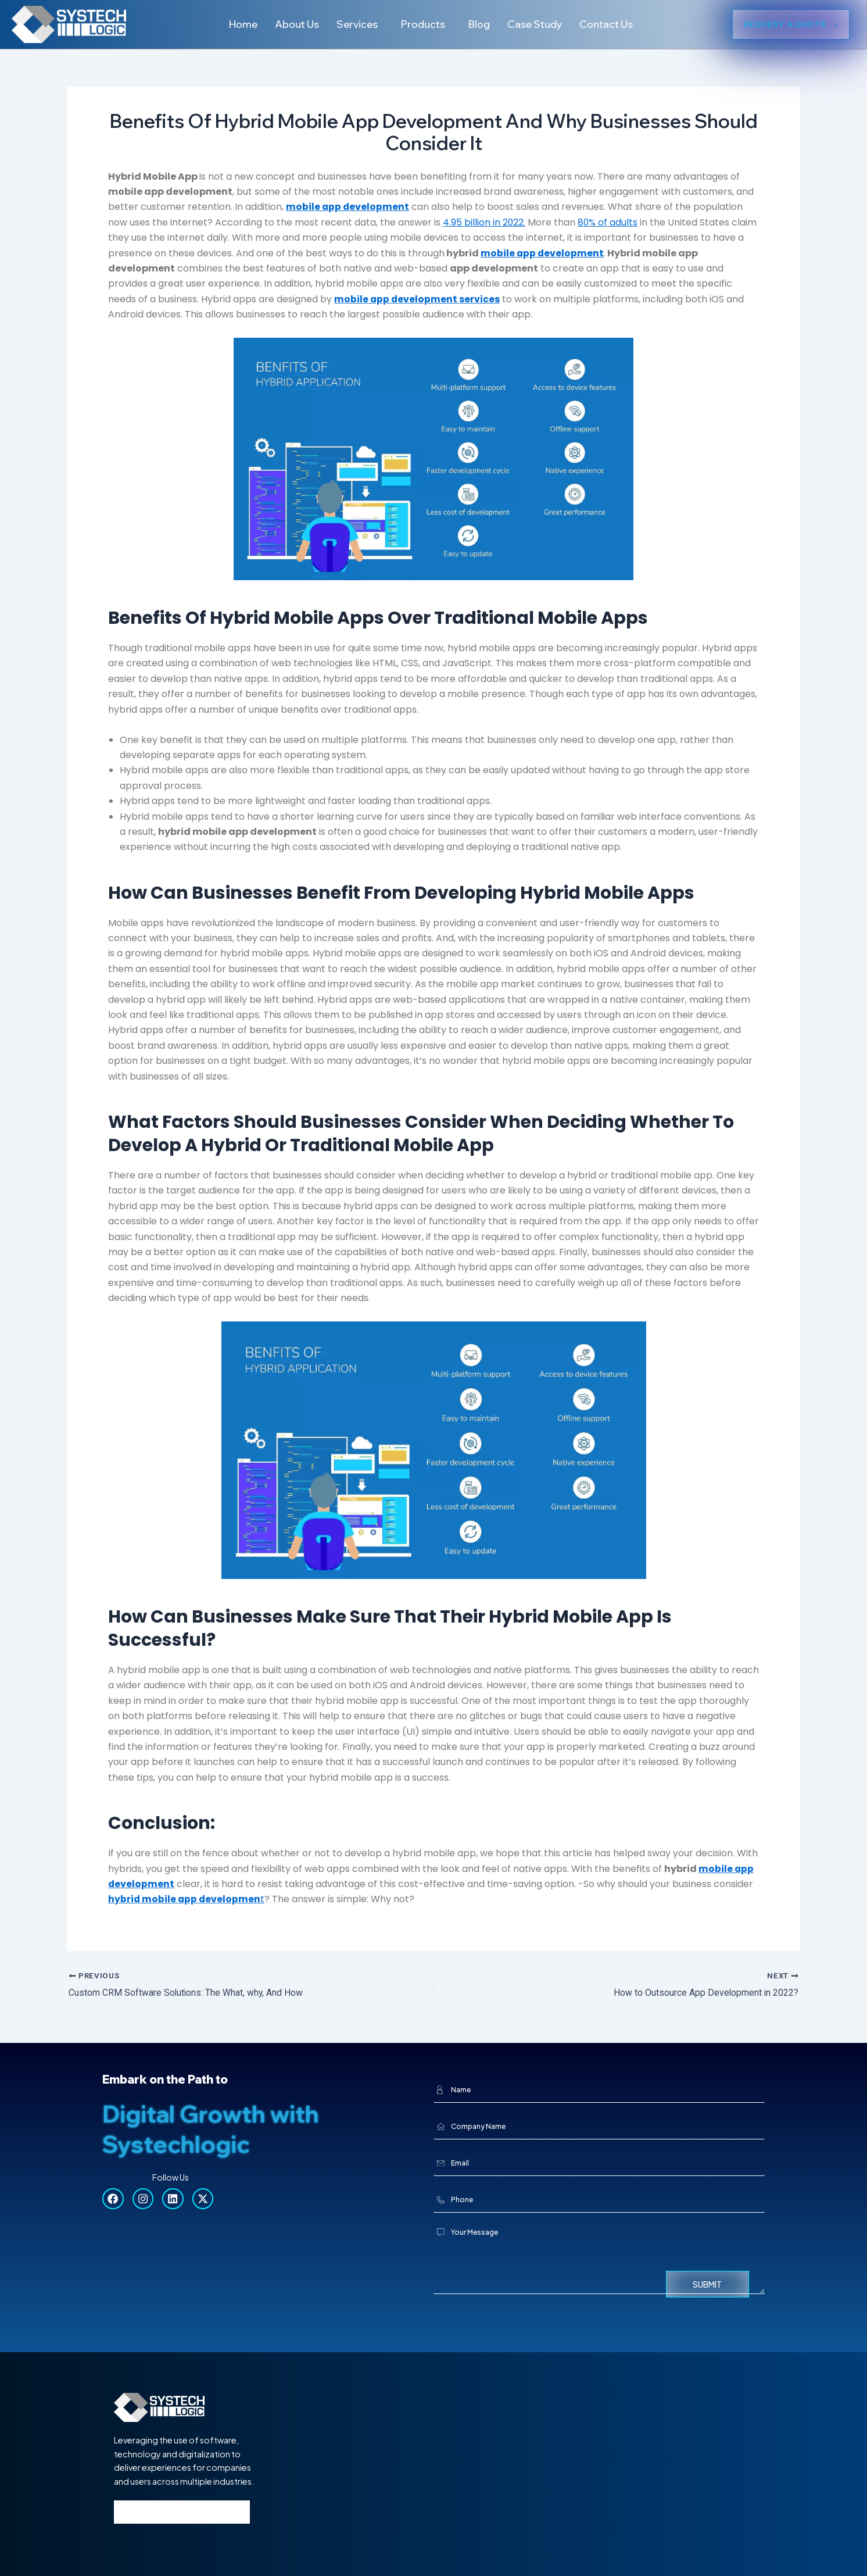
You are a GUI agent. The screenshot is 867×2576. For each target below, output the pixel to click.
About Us (291, 24)
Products (422, 24)
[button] (357, 24)
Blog (480, 24)
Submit (707, 2284)
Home (235, 24)
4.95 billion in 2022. (484, 222)
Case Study (538, 24)
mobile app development (543, 253)
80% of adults (608, 222)
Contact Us (613, 24)
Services (354, 24)
